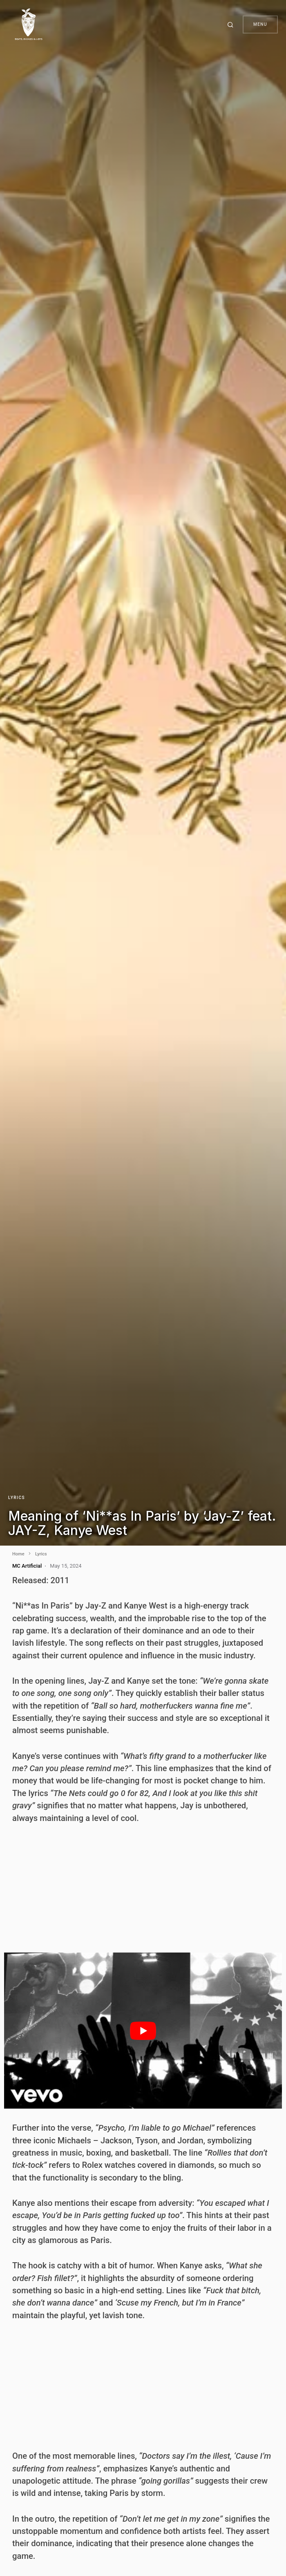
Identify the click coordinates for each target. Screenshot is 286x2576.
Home (18, 1554)
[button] (231, 24)
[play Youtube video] (143, 2031)
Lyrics (16, 1497)
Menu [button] (260, 24)
